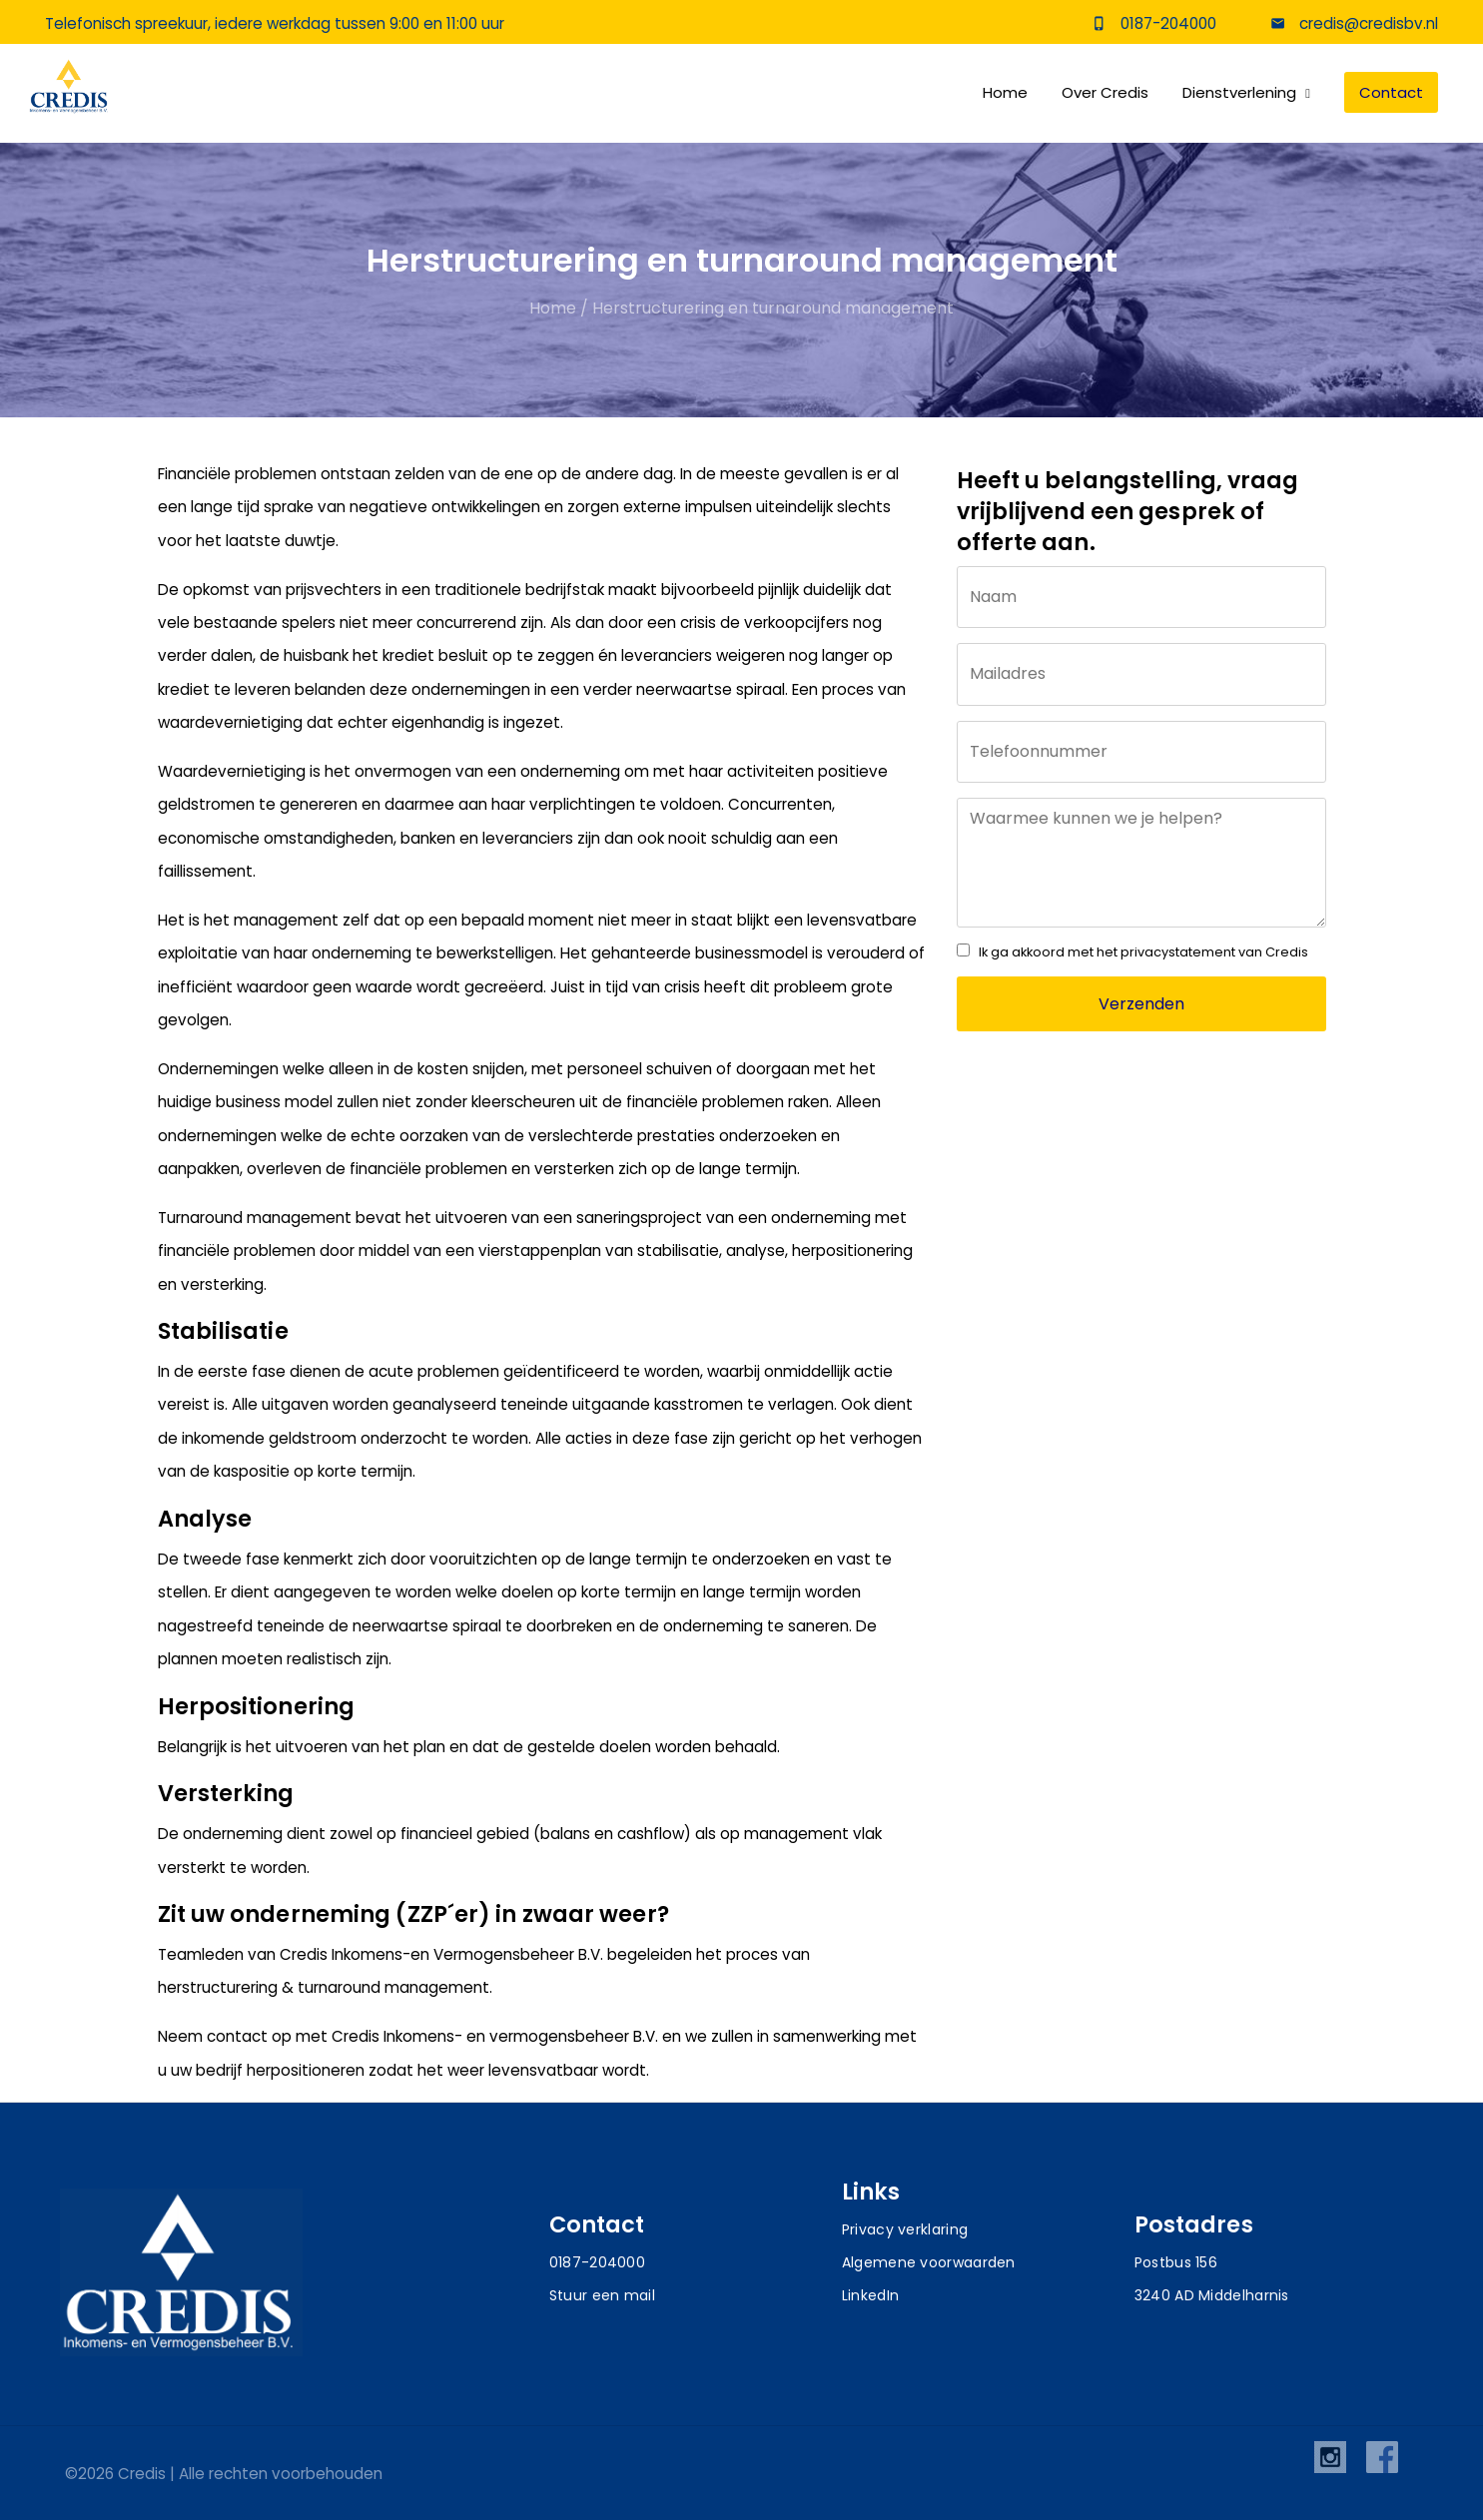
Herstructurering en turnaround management (773, 308)
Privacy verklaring (905, 2229)
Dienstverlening (1239, 95)
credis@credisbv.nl (1366, 25)
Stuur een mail (602, 2295)
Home (1005, 95)
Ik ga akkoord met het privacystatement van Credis (1143, 952)
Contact (1391, 95)
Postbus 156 (1175, 2262)
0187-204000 (1168, 25)
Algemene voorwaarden (929, 2262)
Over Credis (1105, 95)
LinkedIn (870, 2295)
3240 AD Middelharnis (1211, 2295)
